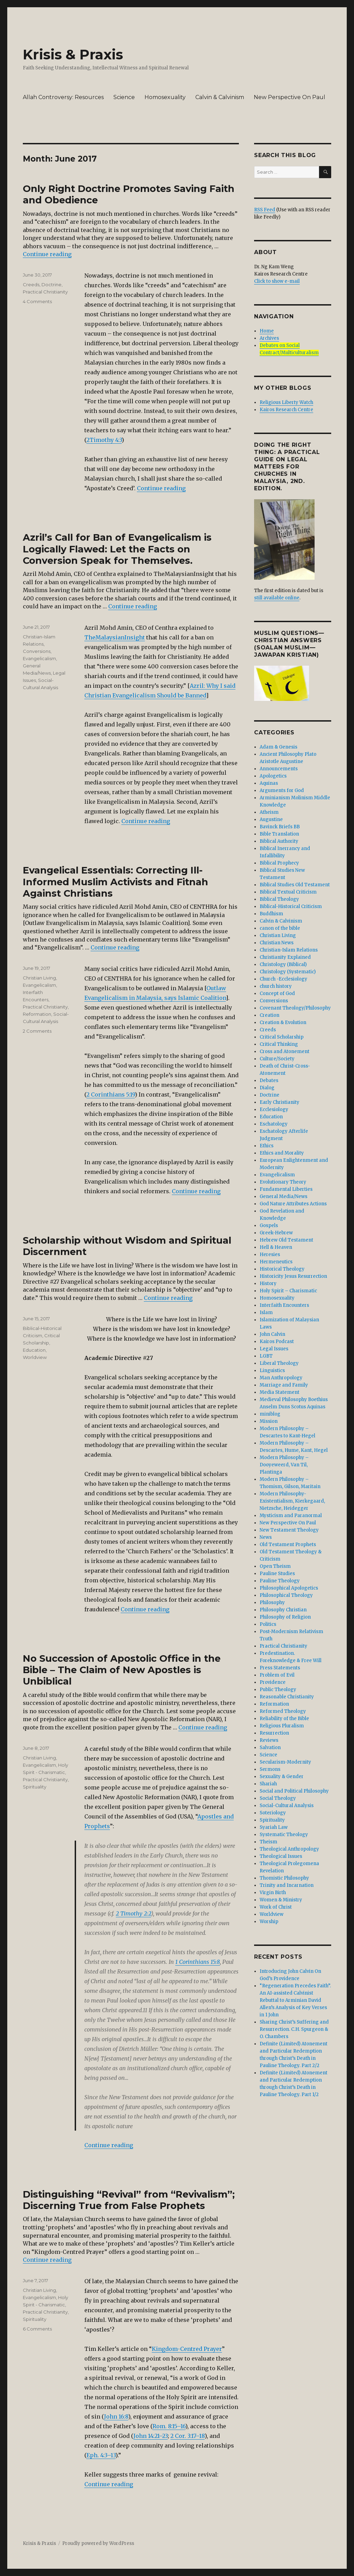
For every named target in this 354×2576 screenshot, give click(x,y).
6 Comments (37, 2329)
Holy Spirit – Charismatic (288, 1291)
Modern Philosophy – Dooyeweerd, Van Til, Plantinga (284, 1465)
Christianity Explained (285, 957)
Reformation (37, 1014)
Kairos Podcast (277, 1341)
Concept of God (277, 993)
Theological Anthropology (289, 1849)
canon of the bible (280, 928)
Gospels (269, 1225)
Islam (266, 1312)
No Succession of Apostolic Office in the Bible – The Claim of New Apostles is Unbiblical (122, 1670)
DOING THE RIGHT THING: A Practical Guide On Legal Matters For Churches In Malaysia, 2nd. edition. (287, 467)
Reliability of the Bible (284, 1718)
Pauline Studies (277, 1573)
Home (267, 331)
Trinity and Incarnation (287, 1885)
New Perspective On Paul (289, 97)
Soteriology (273, 1813)
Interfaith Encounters (284, 1305)
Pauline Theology (280, 1581)
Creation (269, 1015)
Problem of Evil (277, 1675)
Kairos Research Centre (286, 410)
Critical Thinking (279, 1044)
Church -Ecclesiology (283, 979)
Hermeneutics (276, 1262)
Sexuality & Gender (282, 1776)
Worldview (35, 1357)
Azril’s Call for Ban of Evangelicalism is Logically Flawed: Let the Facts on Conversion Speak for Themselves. (117, 549)
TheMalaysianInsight (114, 637)
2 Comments (37, 1031)
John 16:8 (116, 2416)
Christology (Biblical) (283, 964)
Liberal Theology (279, 1363)
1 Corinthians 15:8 (197, 1961)
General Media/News (283, 1196)
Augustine (271, 819)
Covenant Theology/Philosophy (295, 1008)
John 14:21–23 (150, 2435)
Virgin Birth (273, 1892)
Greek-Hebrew (276, 1233)
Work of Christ (276, 1907)
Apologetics (273, 776)
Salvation (270, 1747)
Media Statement (279, 1392)
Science (124, 97)
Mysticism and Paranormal (291, 1515)
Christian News (277, 943)
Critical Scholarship (282, 1037)
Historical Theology (282, 1269)
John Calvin (272, 1334)
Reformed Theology (283, 1711)
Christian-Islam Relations (289, 950)
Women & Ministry (281, 1900)
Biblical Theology (279, 899)
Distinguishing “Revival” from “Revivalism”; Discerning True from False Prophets (129, 2200)
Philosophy (272, 1602)
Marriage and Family (284, 1385)
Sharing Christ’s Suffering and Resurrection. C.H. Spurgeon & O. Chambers (294, 2029)
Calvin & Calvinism (219, 97)
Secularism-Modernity (285, 1762)
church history (276, 986)
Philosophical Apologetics (289, 1588)
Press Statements (280, 1668)
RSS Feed (264, 210)
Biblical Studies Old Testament (295, 885)
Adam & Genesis (278, 747)
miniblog (270, 1414)
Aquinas (269, 783)
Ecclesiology (274, 1109)
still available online (276, 598)
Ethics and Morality (282, 1153)
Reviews (269, 1740)
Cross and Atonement (284, 1051)
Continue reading (47, 254)
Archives (269, 338)
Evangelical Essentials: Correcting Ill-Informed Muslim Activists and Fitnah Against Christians (115, 882)
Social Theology (278, 1798)
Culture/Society (277, 1059)
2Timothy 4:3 (104, 439)
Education (34, 1350)
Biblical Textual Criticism (288, 892)
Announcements (279, 769)
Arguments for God (282, 790)
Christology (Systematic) (288, 972)
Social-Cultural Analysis (287, 1805)
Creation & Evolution (283, 1022)
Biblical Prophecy (279, 863)
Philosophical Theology (286, 1595)
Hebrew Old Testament (286, 1240)
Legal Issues (274, 1349)
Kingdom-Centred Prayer (187, 2348)
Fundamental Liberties (286, 1189)
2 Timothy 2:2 (133, 1913)
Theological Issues (281, 1856)
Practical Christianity (45, 292)
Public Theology (278, 1689)
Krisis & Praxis (73, 54)
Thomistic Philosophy (284, 1878)
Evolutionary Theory (283, 1182)
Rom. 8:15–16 (168, 2426)
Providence (273, 1682)
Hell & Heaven (276, 1247)
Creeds (31, 284)
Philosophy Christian (283, 1610)
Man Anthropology (281, 1378)
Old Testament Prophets (288, 1544)
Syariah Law (274, 1827)
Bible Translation (279, 834)
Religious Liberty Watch (286, 402)
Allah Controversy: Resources (63, 97)
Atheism (269, 812)
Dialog (267, 1088)
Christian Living (39, 978)
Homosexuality (165, 97)
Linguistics (272, 1370)
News (266, 1537)
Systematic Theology (284, 1834)
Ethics (266, 1146)
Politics (268, 1624)
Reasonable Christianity (287, 1697)
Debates (269, 1080)
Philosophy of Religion (285, 1617)
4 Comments (37, 301)
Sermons (270, 1769)
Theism (268, 1842)
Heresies (270, 1254)
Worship (269, 1921)
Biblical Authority (279, 841)
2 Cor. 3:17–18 (187, 2435)
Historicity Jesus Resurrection (293, 1276)
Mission (269, 1421)
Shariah (268, 1784)
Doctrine (51, 284)
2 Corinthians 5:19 (110, 1094)
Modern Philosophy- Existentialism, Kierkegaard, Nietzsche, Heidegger (292, 1501)
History (268, 1283)
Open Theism (275, 1566)
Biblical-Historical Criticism (291, 906)
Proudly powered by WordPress (98, 2543)
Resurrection (274, 1733)
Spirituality (34, 1786)
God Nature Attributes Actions (293, 1204)
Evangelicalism (39, 658)
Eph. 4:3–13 (100, 2455)
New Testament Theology (289, 1530)
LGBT (266, 1356)
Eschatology (274, 1124)
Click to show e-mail (277, 281)
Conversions (36, 651)
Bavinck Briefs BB (280, 827)
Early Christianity (279, 1102)
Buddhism (271, 914)
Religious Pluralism (282, 1726)
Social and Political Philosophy (294, 1791)
